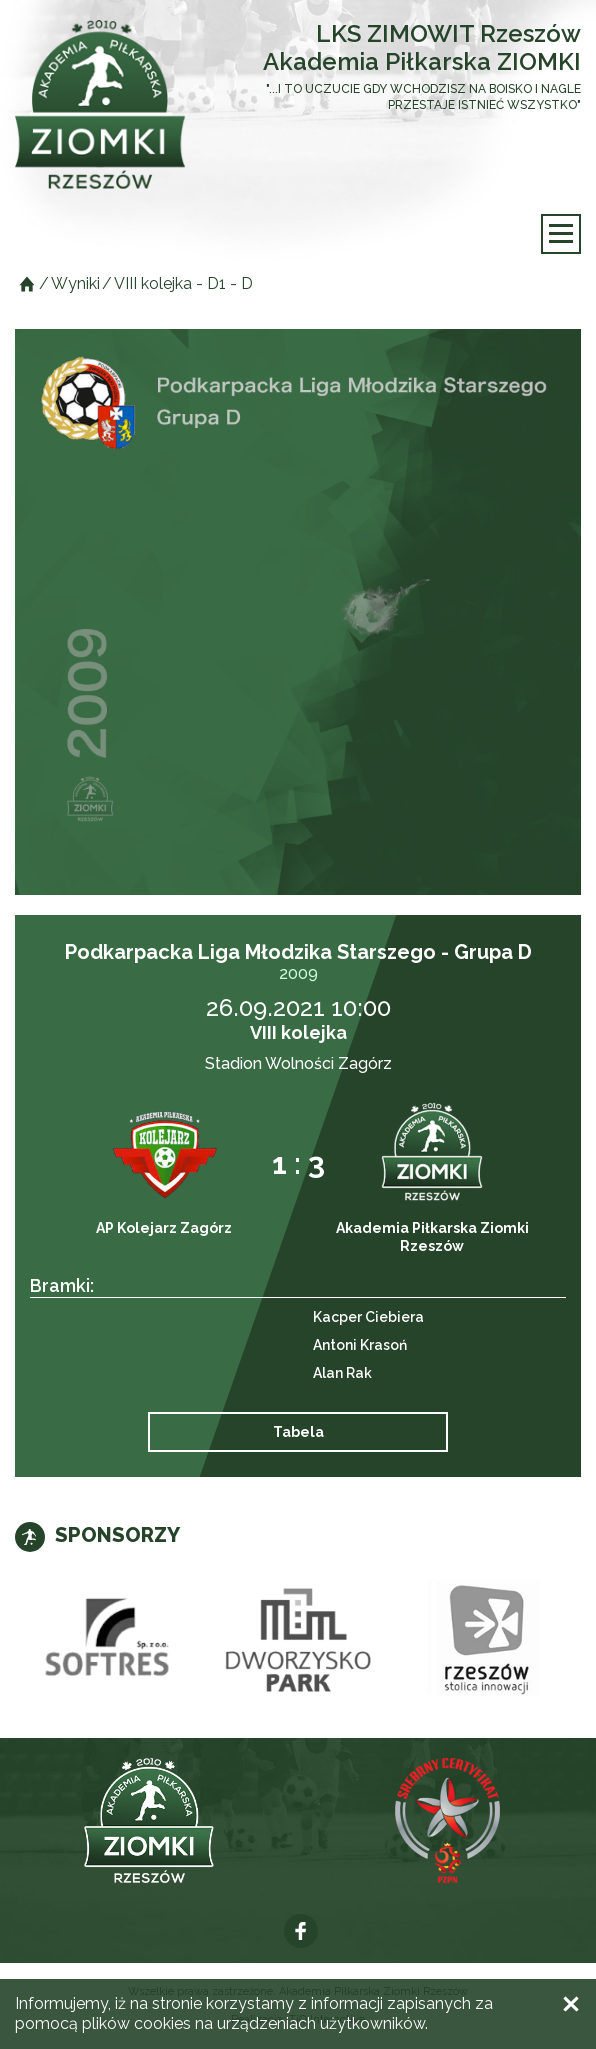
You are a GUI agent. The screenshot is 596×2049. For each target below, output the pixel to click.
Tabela (298, 1432)
